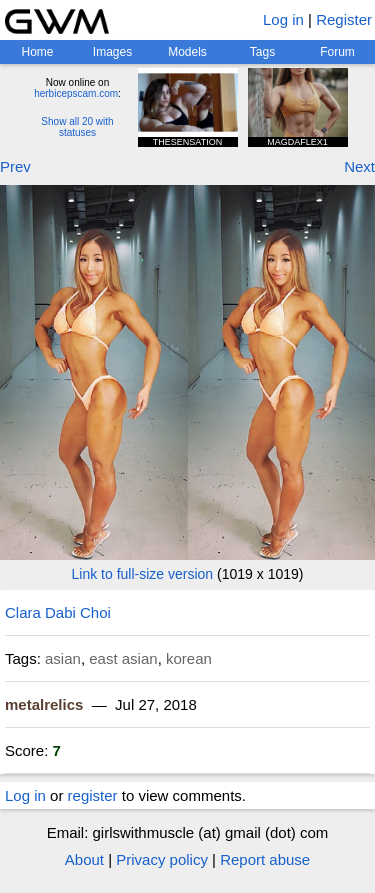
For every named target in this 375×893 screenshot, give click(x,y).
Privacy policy (162, 859)
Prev (15, 166)
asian (63, 658)
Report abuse (265, 859)
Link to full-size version (143, 574)
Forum (337, 52)
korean (189, 658)
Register (344, 19)
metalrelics (44, 704)
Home (37, 52)
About (84, 859)
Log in (283, 19)
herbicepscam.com (76, 93)
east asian (123, 658)
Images (112, 52)
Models (187, 52)
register (93, 795)
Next (359, 166)
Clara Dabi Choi (58, 612)
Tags (262, 52)
